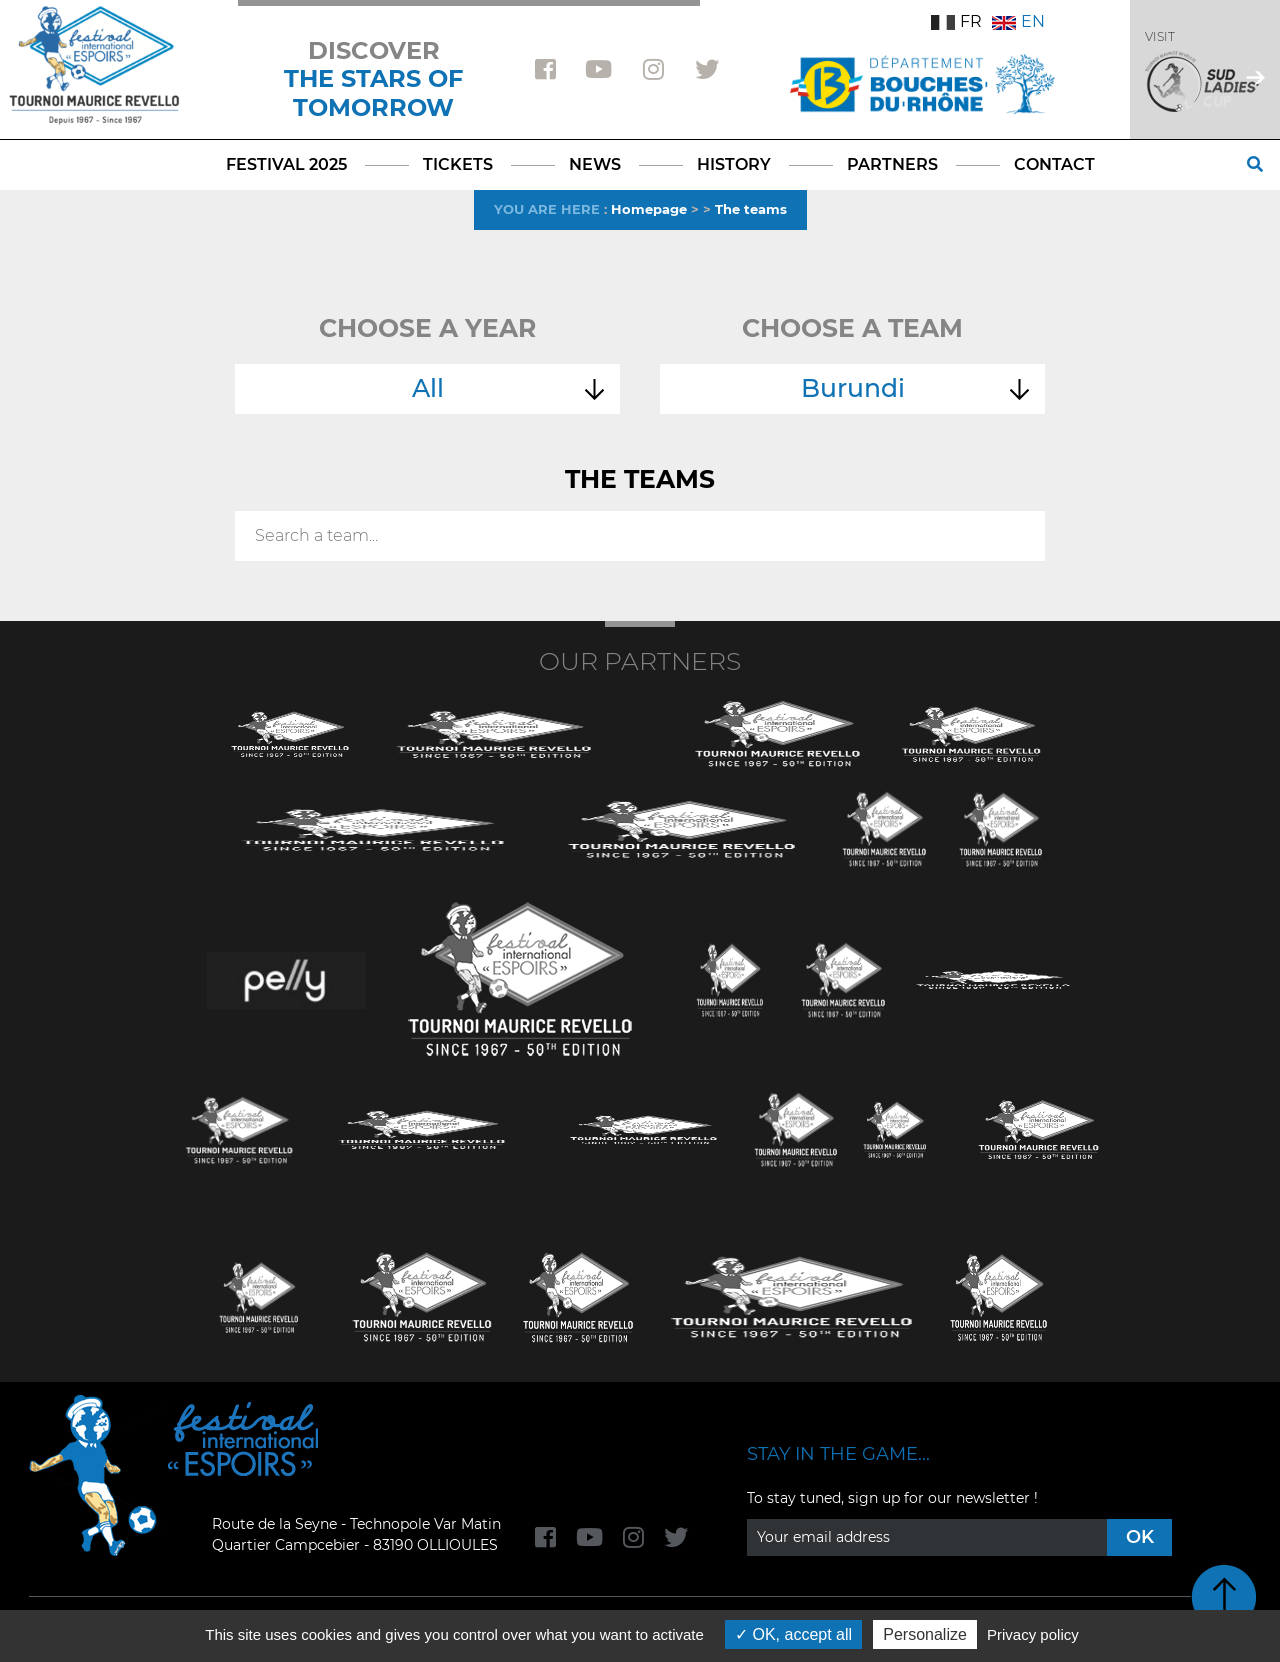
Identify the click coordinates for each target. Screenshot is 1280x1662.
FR (956, 21)
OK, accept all (793, 1634)
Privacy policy (1033, 1634)
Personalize (925, 1634)
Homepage (649, 209)
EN (1018, 21)
